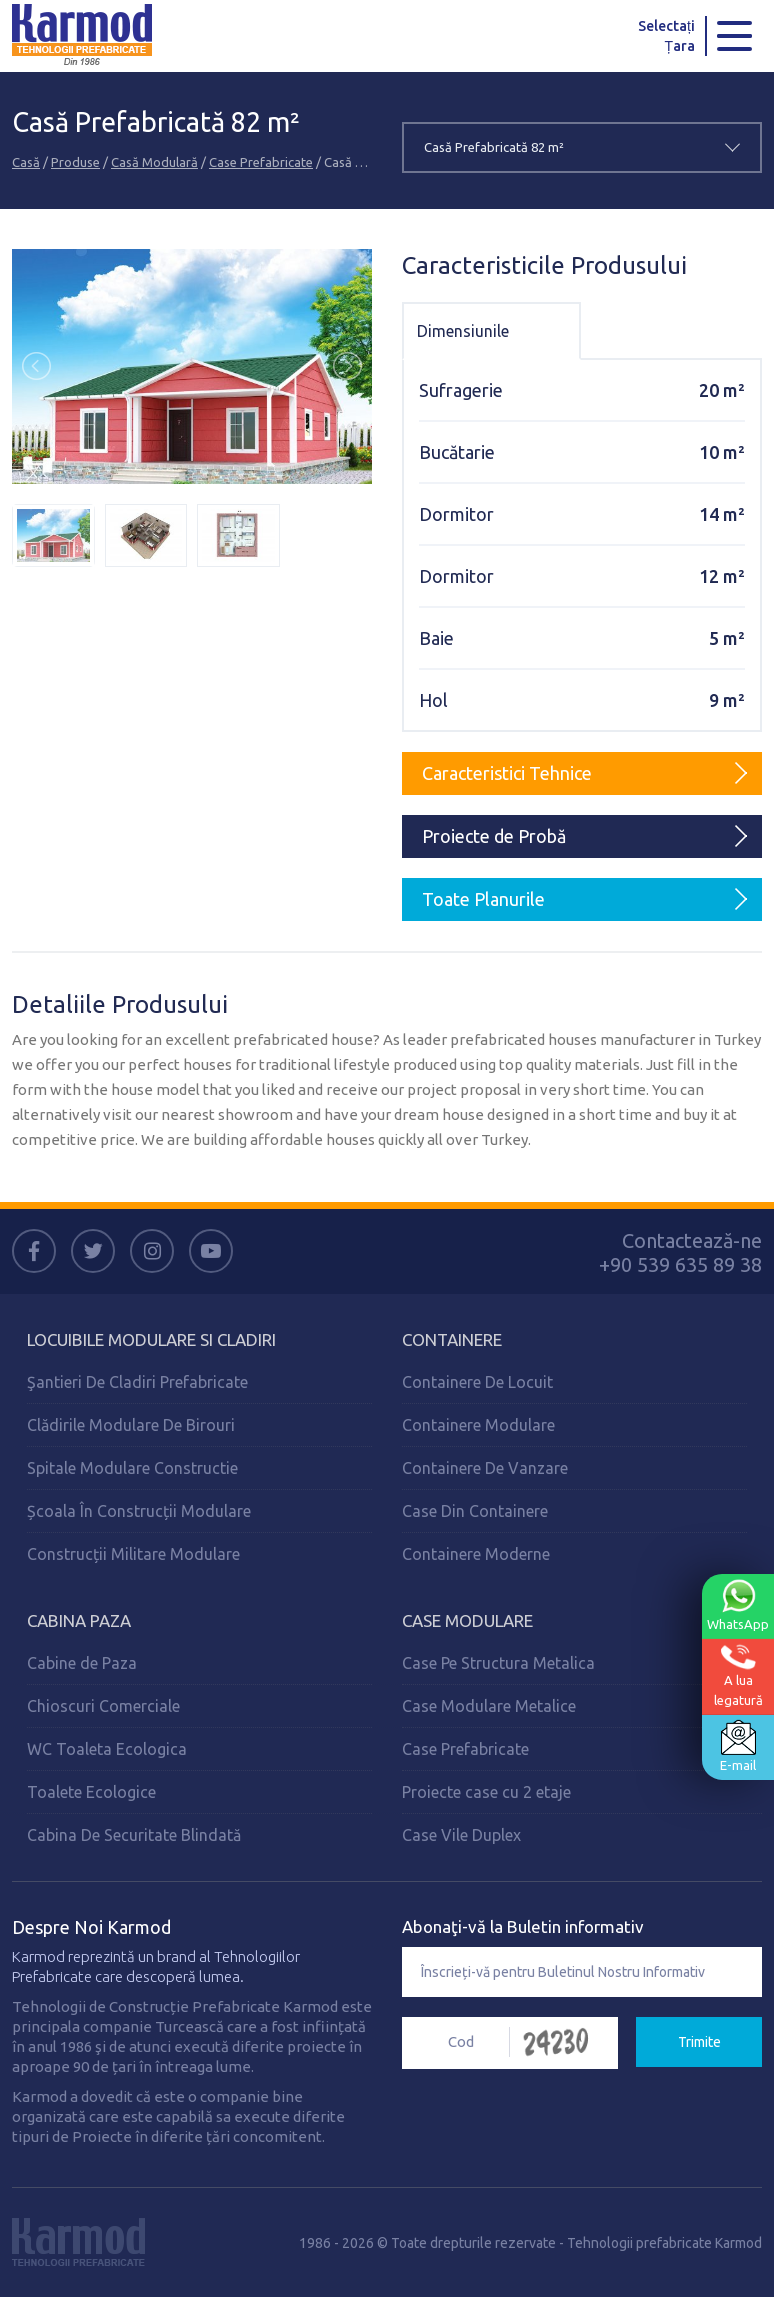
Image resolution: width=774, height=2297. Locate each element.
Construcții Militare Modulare (133, 1554)
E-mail (738, 1746)
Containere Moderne (476, 1554)
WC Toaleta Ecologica (107, 1749)
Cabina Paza (79, 1620)
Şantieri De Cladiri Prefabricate (137, 1382)
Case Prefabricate (261, 162)
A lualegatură (738, 1675)
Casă (26, 162)
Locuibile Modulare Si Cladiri (151, 1339)
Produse (75, 162)
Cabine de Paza (82, 1663)
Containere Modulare (478, 1425)
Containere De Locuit (477, 1382)
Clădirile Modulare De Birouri (131, 1425)
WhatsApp (738, 1605)
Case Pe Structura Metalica (498, 1663)
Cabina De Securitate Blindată (134, 1835)
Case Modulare (467, 1620)
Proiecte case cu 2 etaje (486, 1792)
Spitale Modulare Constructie (132, 1468)
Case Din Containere (475, 1511)
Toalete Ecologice (91, 1792)
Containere (452, 1339)
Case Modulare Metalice (489, 1706)
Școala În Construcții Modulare (139, 1511)
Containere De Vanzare (485, 1468)
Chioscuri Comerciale (103, 1706)
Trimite (699, 2042)
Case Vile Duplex (461, 1835)
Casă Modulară (154, 162)
